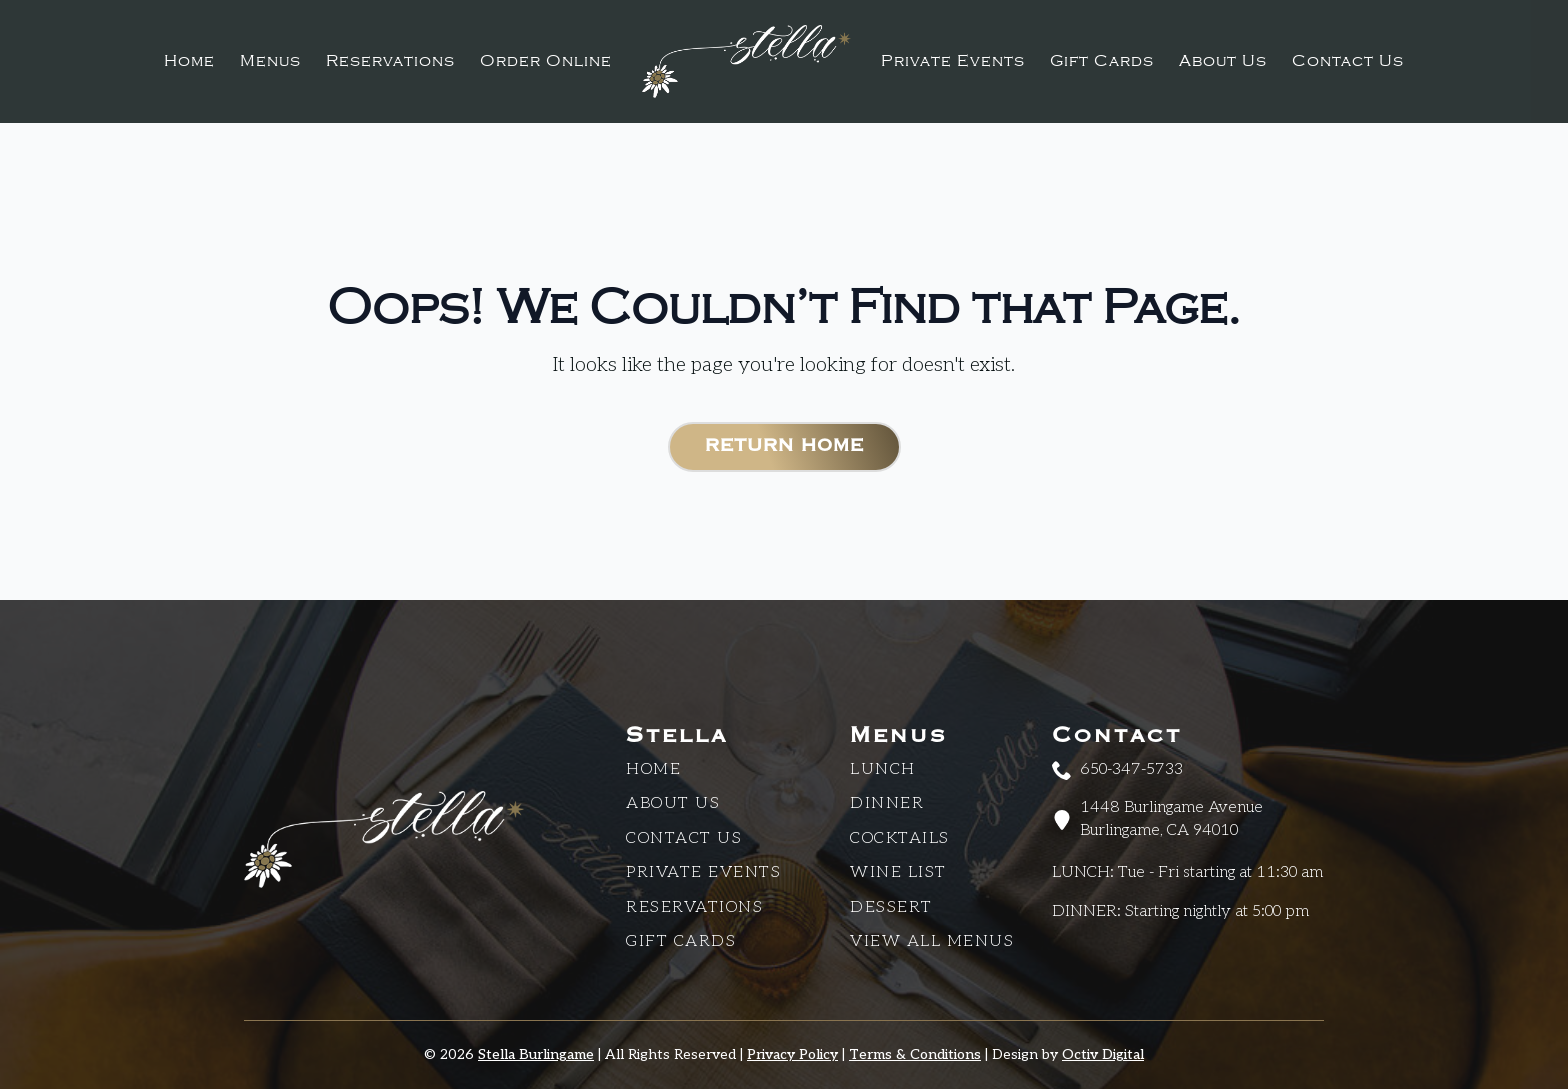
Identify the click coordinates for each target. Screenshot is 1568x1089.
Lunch (883, 769)
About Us (1223, 61)
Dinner (887, 803)
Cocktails (900, 838)
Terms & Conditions (915, 1054)
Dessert (891, 907)
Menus (270, 61)
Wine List (898, 872)
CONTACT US (684, 838)
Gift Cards (1102, 61)
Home (189, 61)
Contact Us (1348, 61)
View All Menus (932, 941)
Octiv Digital (1103, 1054)
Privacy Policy (792, 1054)
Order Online (546, 61)
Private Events (953, 61)
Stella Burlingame (536, 1054)
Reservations (390, 61)
